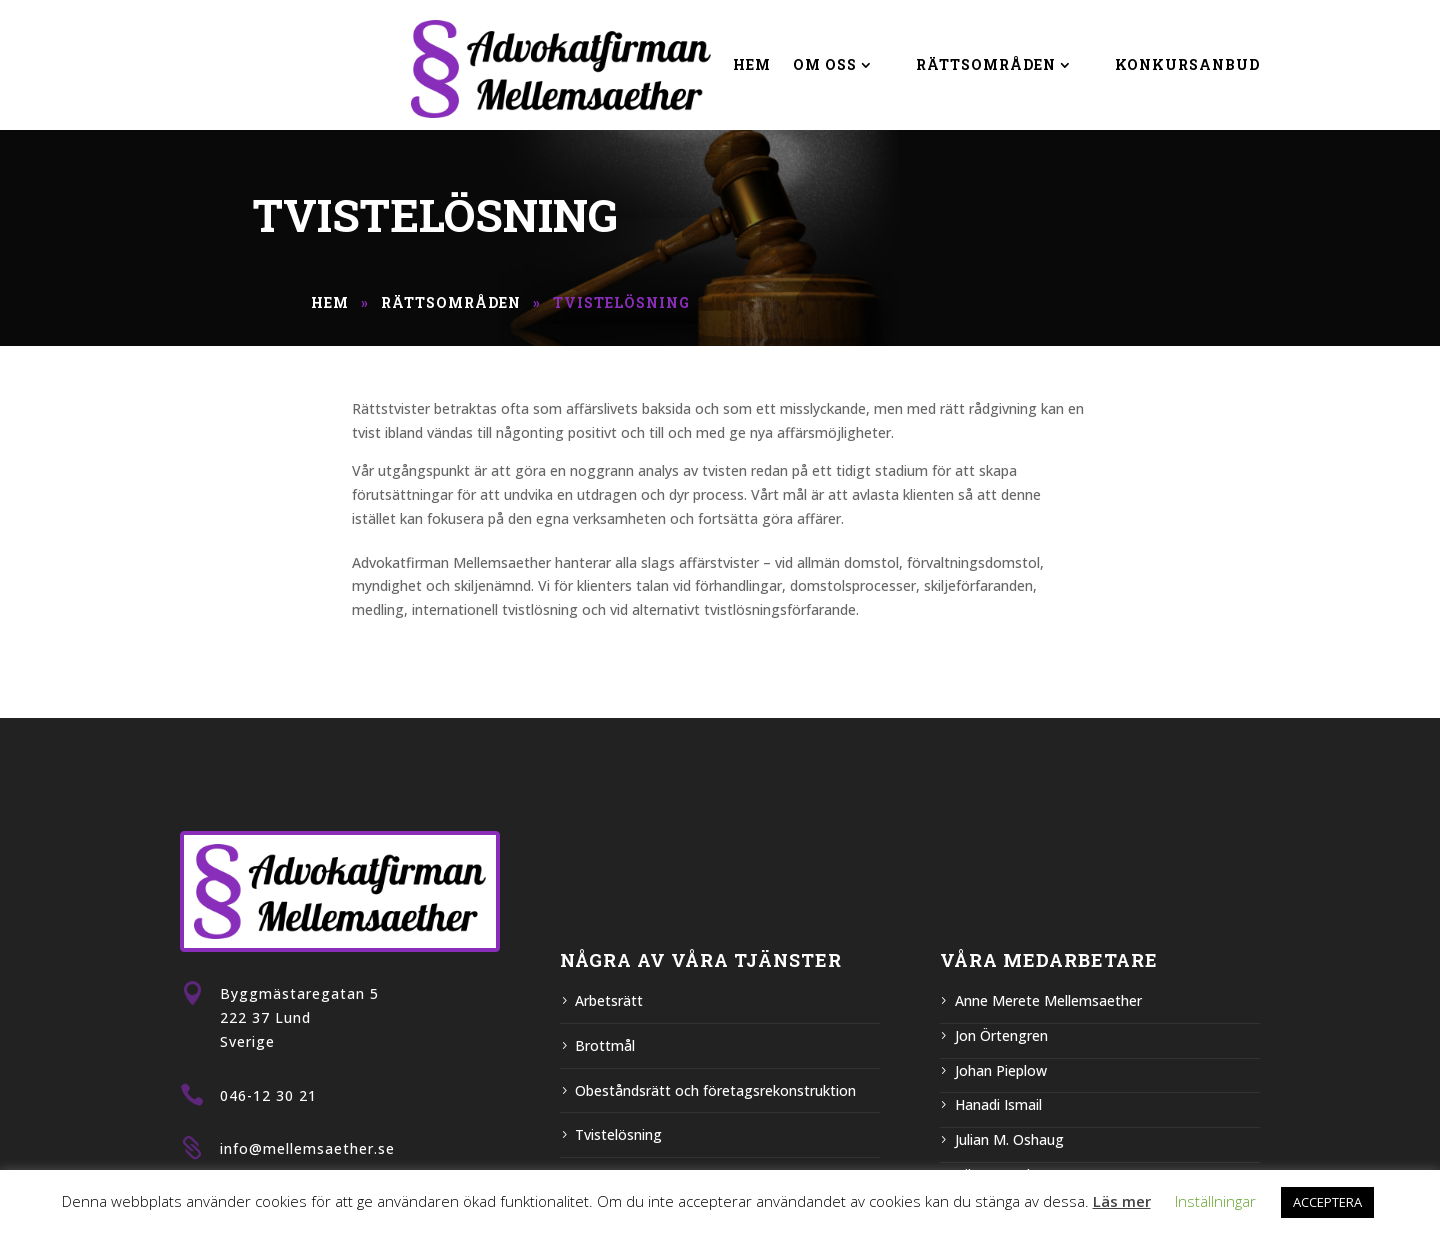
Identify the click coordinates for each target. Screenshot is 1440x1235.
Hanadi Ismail (998, 1104)
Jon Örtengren (1001, 1035)
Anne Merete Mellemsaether (1048, 1000)
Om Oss (825, 64)
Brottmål (605, 1045)
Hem (752, 64)
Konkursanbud (1187, 64)
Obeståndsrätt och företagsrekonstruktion (715, 1090)
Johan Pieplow (1001, 1070)
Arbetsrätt (609, 1000)
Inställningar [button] (1215, 1201)
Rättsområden (986, 64)
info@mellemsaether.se (307, 1148)
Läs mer (1122, 1201)
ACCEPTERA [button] (1327, 1202)
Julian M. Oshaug (1009, 1139)
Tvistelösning (618, 1134)
